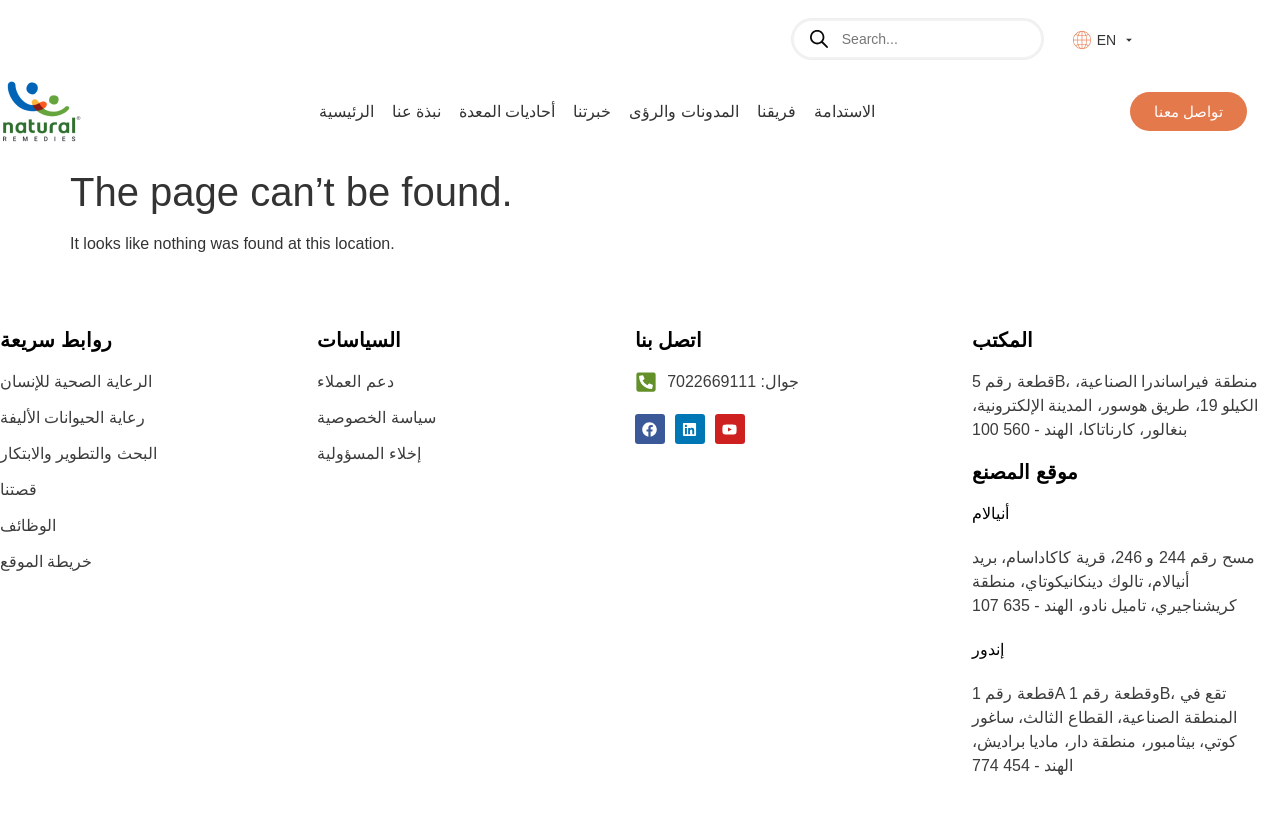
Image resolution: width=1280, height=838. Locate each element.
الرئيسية (346, 111)
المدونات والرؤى (683, 111)
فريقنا (776, 111)
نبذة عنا (416, 111)
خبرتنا (592, 111)
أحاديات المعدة (507, 111)
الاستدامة (844, 111)
